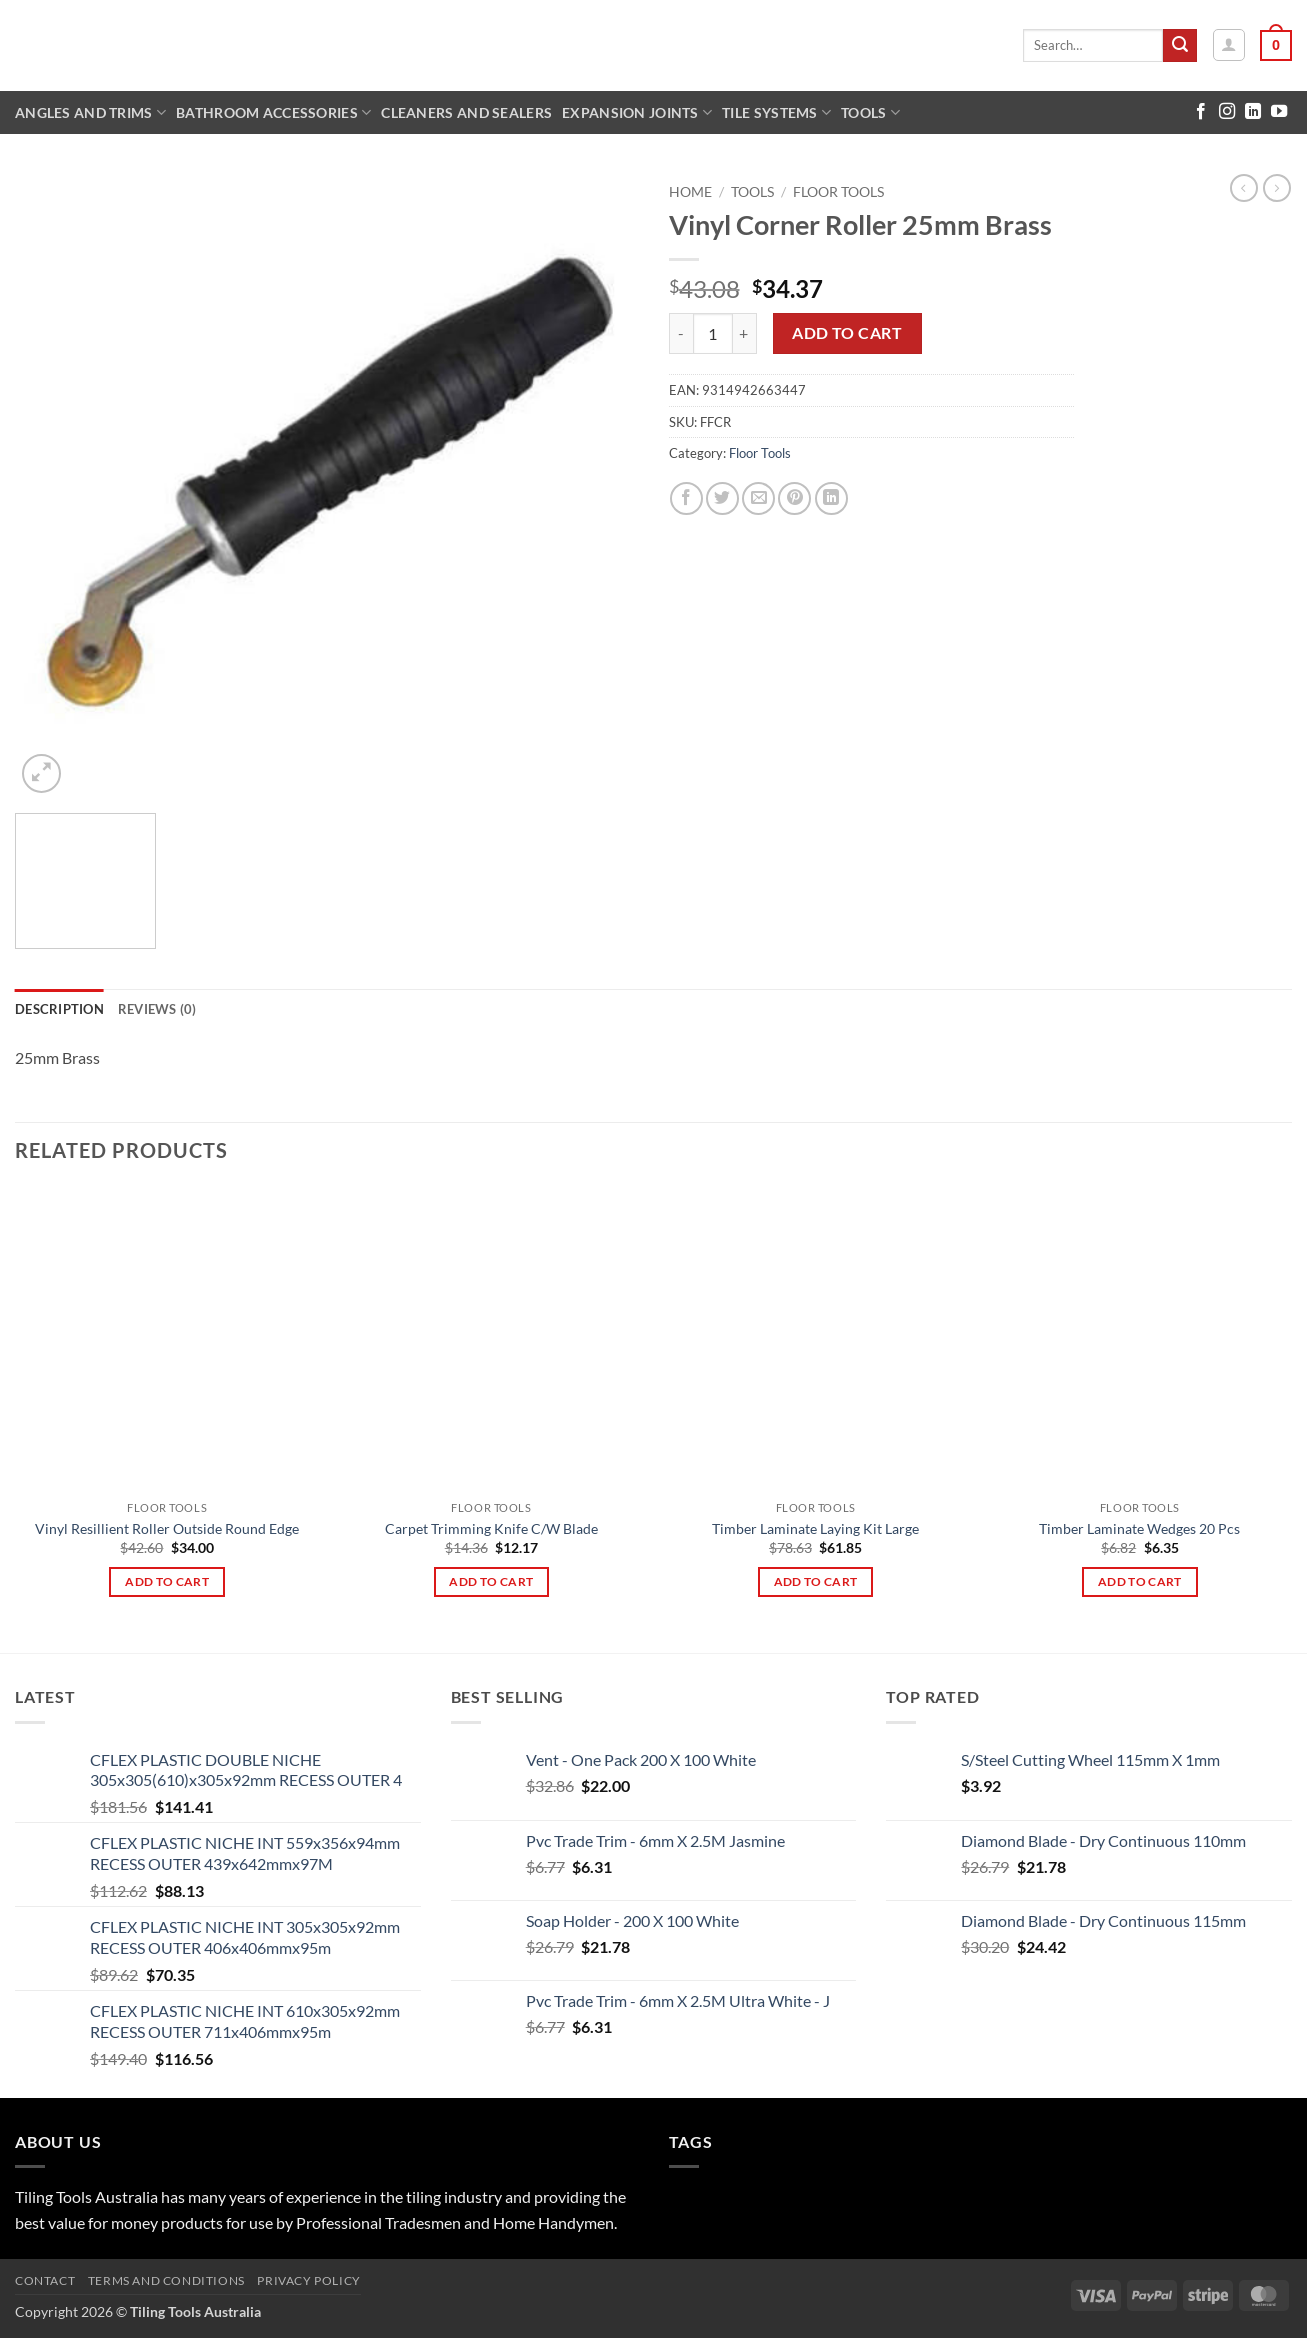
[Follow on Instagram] (1227, 112)
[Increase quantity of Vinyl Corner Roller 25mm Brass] (745, 333)
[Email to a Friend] (758, 498)
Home (690, 192)
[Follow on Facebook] (1201, 112)
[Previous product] (1277, 188)
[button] (1229, 45)
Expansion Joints (637, 112)
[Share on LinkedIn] (831, 498)
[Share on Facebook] (686, 498)
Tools (870, 112)
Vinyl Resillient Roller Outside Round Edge (167, 1528)
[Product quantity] (713, 333)
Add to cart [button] (167, 1581)
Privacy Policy (309, 2280)
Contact (45, 2280)
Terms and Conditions (166, 2280)
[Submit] (1180, 46)
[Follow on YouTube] (1279, 112)
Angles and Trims (90, 112)
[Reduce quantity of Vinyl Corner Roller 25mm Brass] (681, 333)
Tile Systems (776, 112)
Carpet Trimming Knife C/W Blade (491, 1528)
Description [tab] (59, 1009)
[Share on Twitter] (722, 498)
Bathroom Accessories (273, 112)
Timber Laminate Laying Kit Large (815, 1528)
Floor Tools (838, 192)
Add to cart (847, 333)
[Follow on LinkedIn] (1253, 112)
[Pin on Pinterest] (794, 498)
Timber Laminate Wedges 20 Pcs (1139, 1528)
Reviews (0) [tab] (157, 1009)
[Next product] (1244, 188)
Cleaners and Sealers (466, 112)
